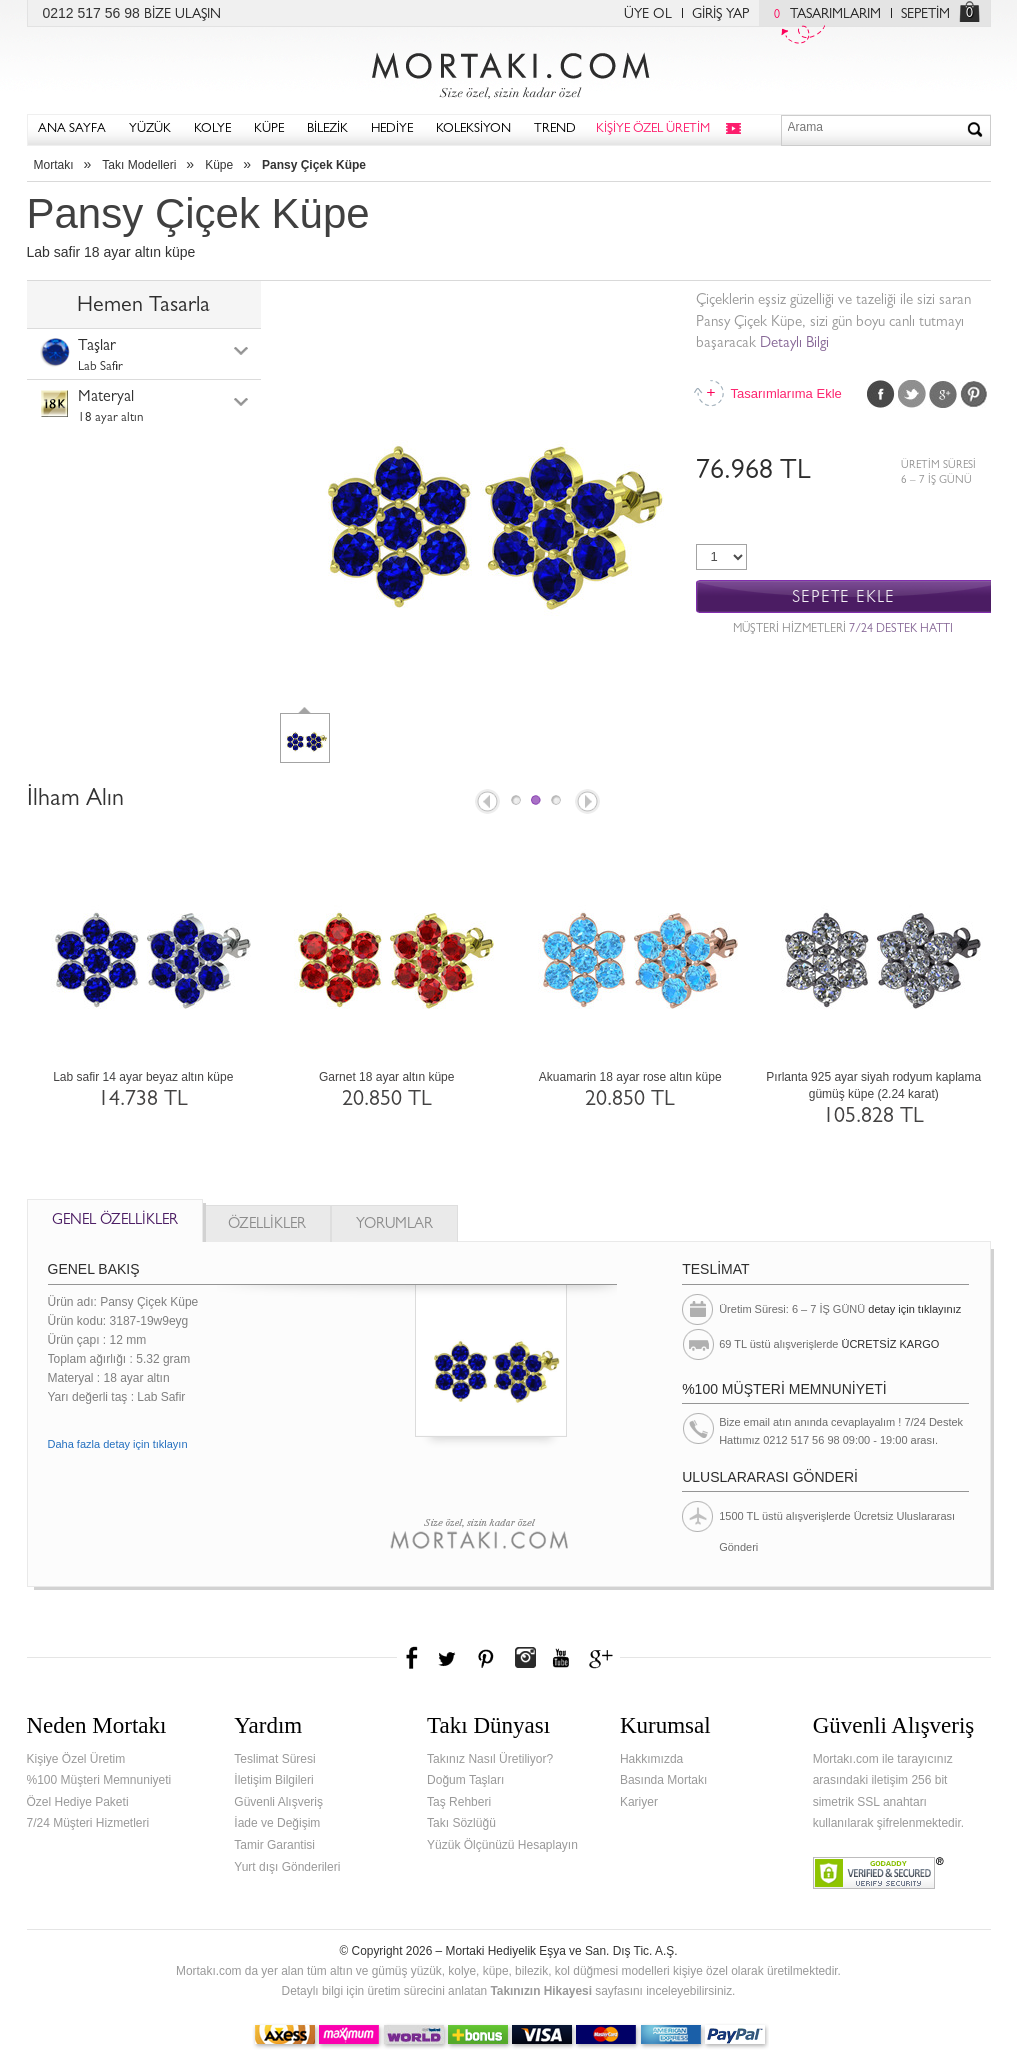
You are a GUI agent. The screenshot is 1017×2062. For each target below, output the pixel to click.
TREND (555, 129)
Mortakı (54, 165)
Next (589, 803)
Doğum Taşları (465, 1780)
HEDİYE (392, 129)
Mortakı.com (509, 71)
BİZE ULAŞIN (182, 15)
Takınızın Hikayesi (541, 1991)
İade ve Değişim (277, 1823)
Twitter (912, 394)
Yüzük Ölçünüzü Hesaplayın (502, 1845)
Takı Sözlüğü (461, 1823)
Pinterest (974, 394)
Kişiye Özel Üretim (76, 1759)
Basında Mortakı (663, 1780)
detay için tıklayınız (914, 1309)
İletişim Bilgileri (273, 1780)
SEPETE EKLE (843, 597)
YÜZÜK (150, 129)
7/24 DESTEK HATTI (901, 630)
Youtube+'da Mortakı (561, 1658)
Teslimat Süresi (274, 1759)
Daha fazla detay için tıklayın (118, 1444)
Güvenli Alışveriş (278, 1802)
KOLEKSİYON (473, 129)
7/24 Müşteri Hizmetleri (88, 1823)
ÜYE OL (648, 15)
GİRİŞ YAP (720, 15)
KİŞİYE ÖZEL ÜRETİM (653, 129)
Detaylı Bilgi (794, 344)
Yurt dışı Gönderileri (287, 1867)
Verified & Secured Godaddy (878, 1873)
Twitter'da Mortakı (449, 1658)
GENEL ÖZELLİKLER (115, 1221)
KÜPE (269, 129)
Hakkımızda (651, 1759)
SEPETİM (925, 15)
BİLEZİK (327, 129)
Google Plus (943, 394)
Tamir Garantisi (274, 1845)
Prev (486, 803)
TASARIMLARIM (822, 15)
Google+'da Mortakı (604, 1658)
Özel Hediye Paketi (78, 1802)
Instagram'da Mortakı (525, 1658)
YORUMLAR (394, 1225)
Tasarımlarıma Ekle (786, 393)
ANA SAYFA (72, 129)
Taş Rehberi (459, 1802)
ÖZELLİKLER (267, 1225)
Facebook (881, 394)
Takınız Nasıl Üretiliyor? (490, 1759)
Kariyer (639, 1802)
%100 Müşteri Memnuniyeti (99, 1780)
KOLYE (212, 129)
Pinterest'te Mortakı (485, 1658)
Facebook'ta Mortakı (413, 1658)
